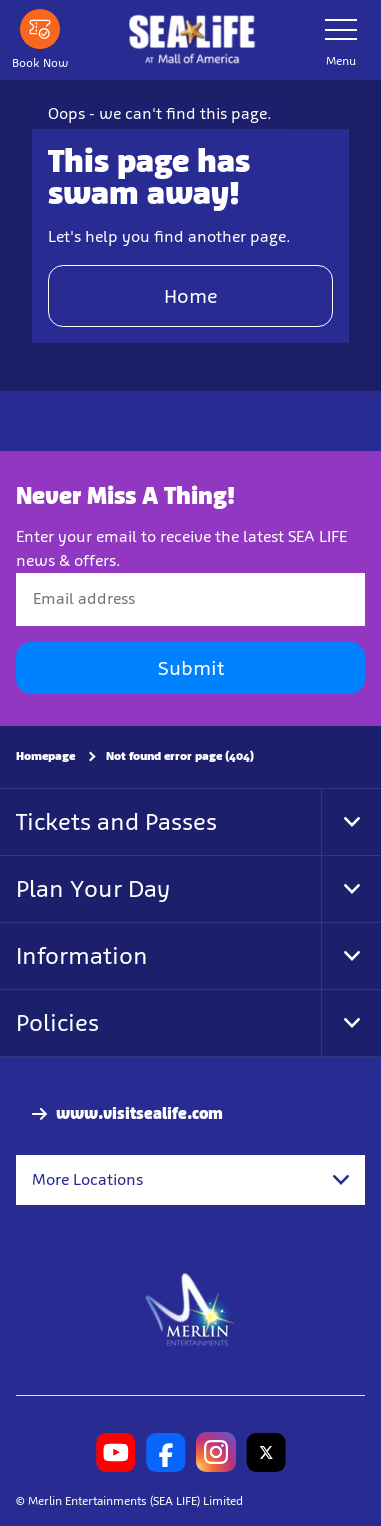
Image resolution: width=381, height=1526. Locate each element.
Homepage (45, 756)
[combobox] (190, 1180)
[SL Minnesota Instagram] (216, 1452)
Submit (191, 668)
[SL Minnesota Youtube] (116, 1452)
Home (191, 296)
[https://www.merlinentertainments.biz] (190, 1308)
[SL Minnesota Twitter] (266, 1452)
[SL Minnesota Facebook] (166, 1452)
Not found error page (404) (180, 756)
